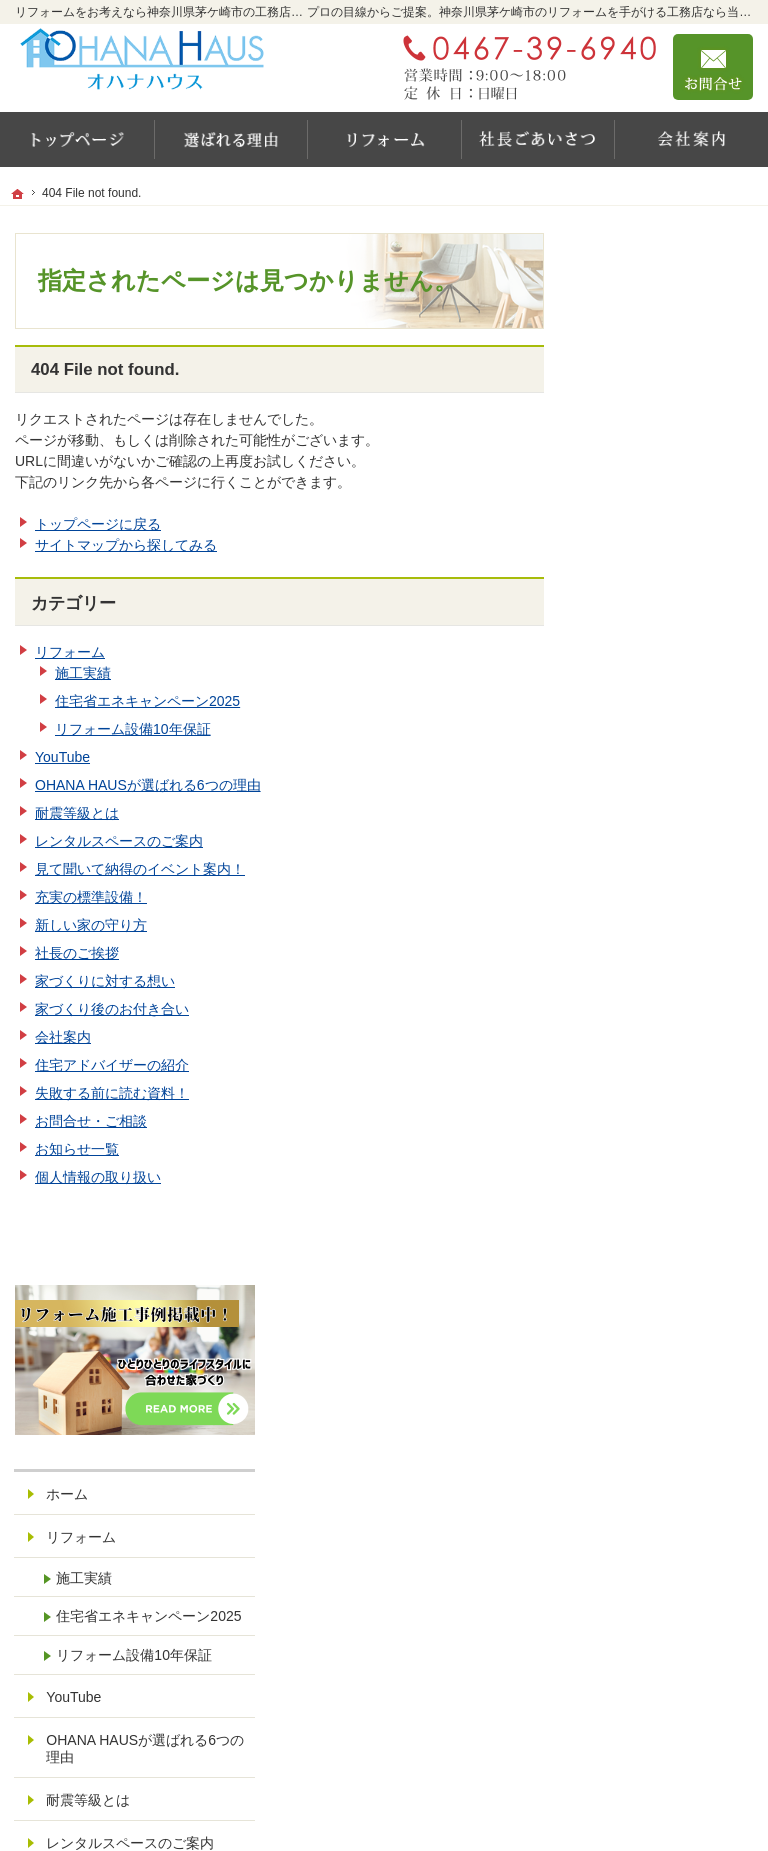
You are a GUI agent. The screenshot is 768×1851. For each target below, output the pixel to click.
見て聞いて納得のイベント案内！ (140, 869)
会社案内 (63, 1037)
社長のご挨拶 (77, 953)
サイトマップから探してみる (126, 545)
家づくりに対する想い (105, 981)
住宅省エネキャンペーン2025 (147, 701)
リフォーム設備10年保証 (133, 729)
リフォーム (70, 652)
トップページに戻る (98, 524)
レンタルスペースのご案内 (119, 841)
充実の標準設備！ (91, 897)
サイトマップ (648, 1392)
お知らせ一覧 (77, 1149)
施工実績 (83, 673)
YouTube (62, 757)
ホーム (627, 404)
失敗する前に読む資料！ (112, 1093)
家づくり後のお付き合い (112, 1009)
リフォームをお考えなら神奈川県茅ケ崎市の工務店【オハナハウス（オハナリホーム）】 (431, 1797)
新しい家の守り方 (91, 925)
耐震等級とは (77, 813)
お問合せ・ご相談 (91, 1121)
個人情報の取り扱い (98, 1177)
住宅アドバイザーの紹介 (112, 1065)
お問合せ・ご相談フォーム (633, 1676)
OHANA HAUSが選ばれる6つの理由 (148, 785)
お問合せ (713, 67)
